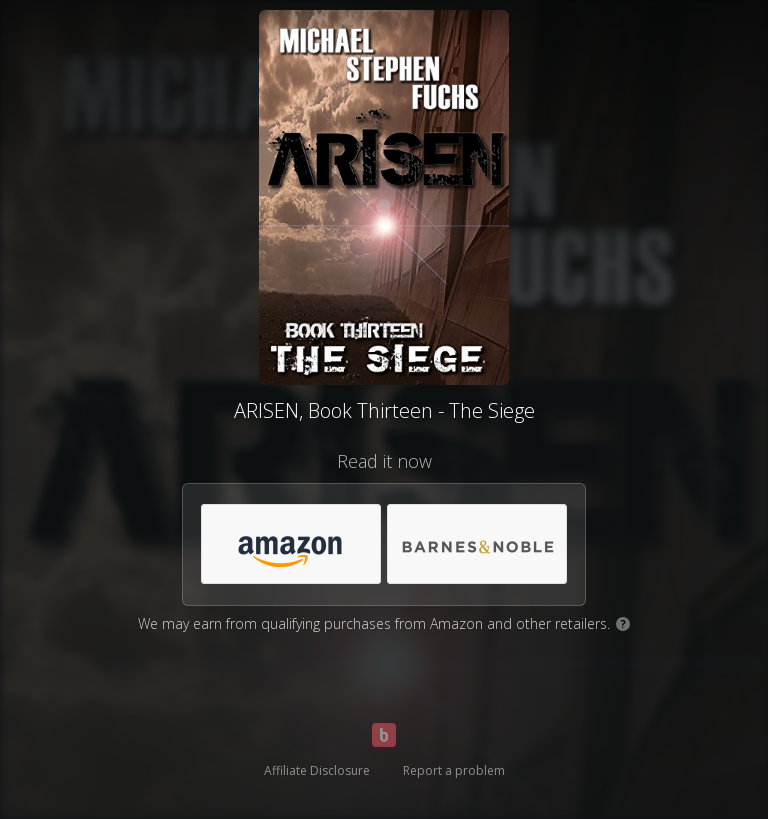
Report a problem (454, 770)
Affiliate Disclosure (317, 770)
